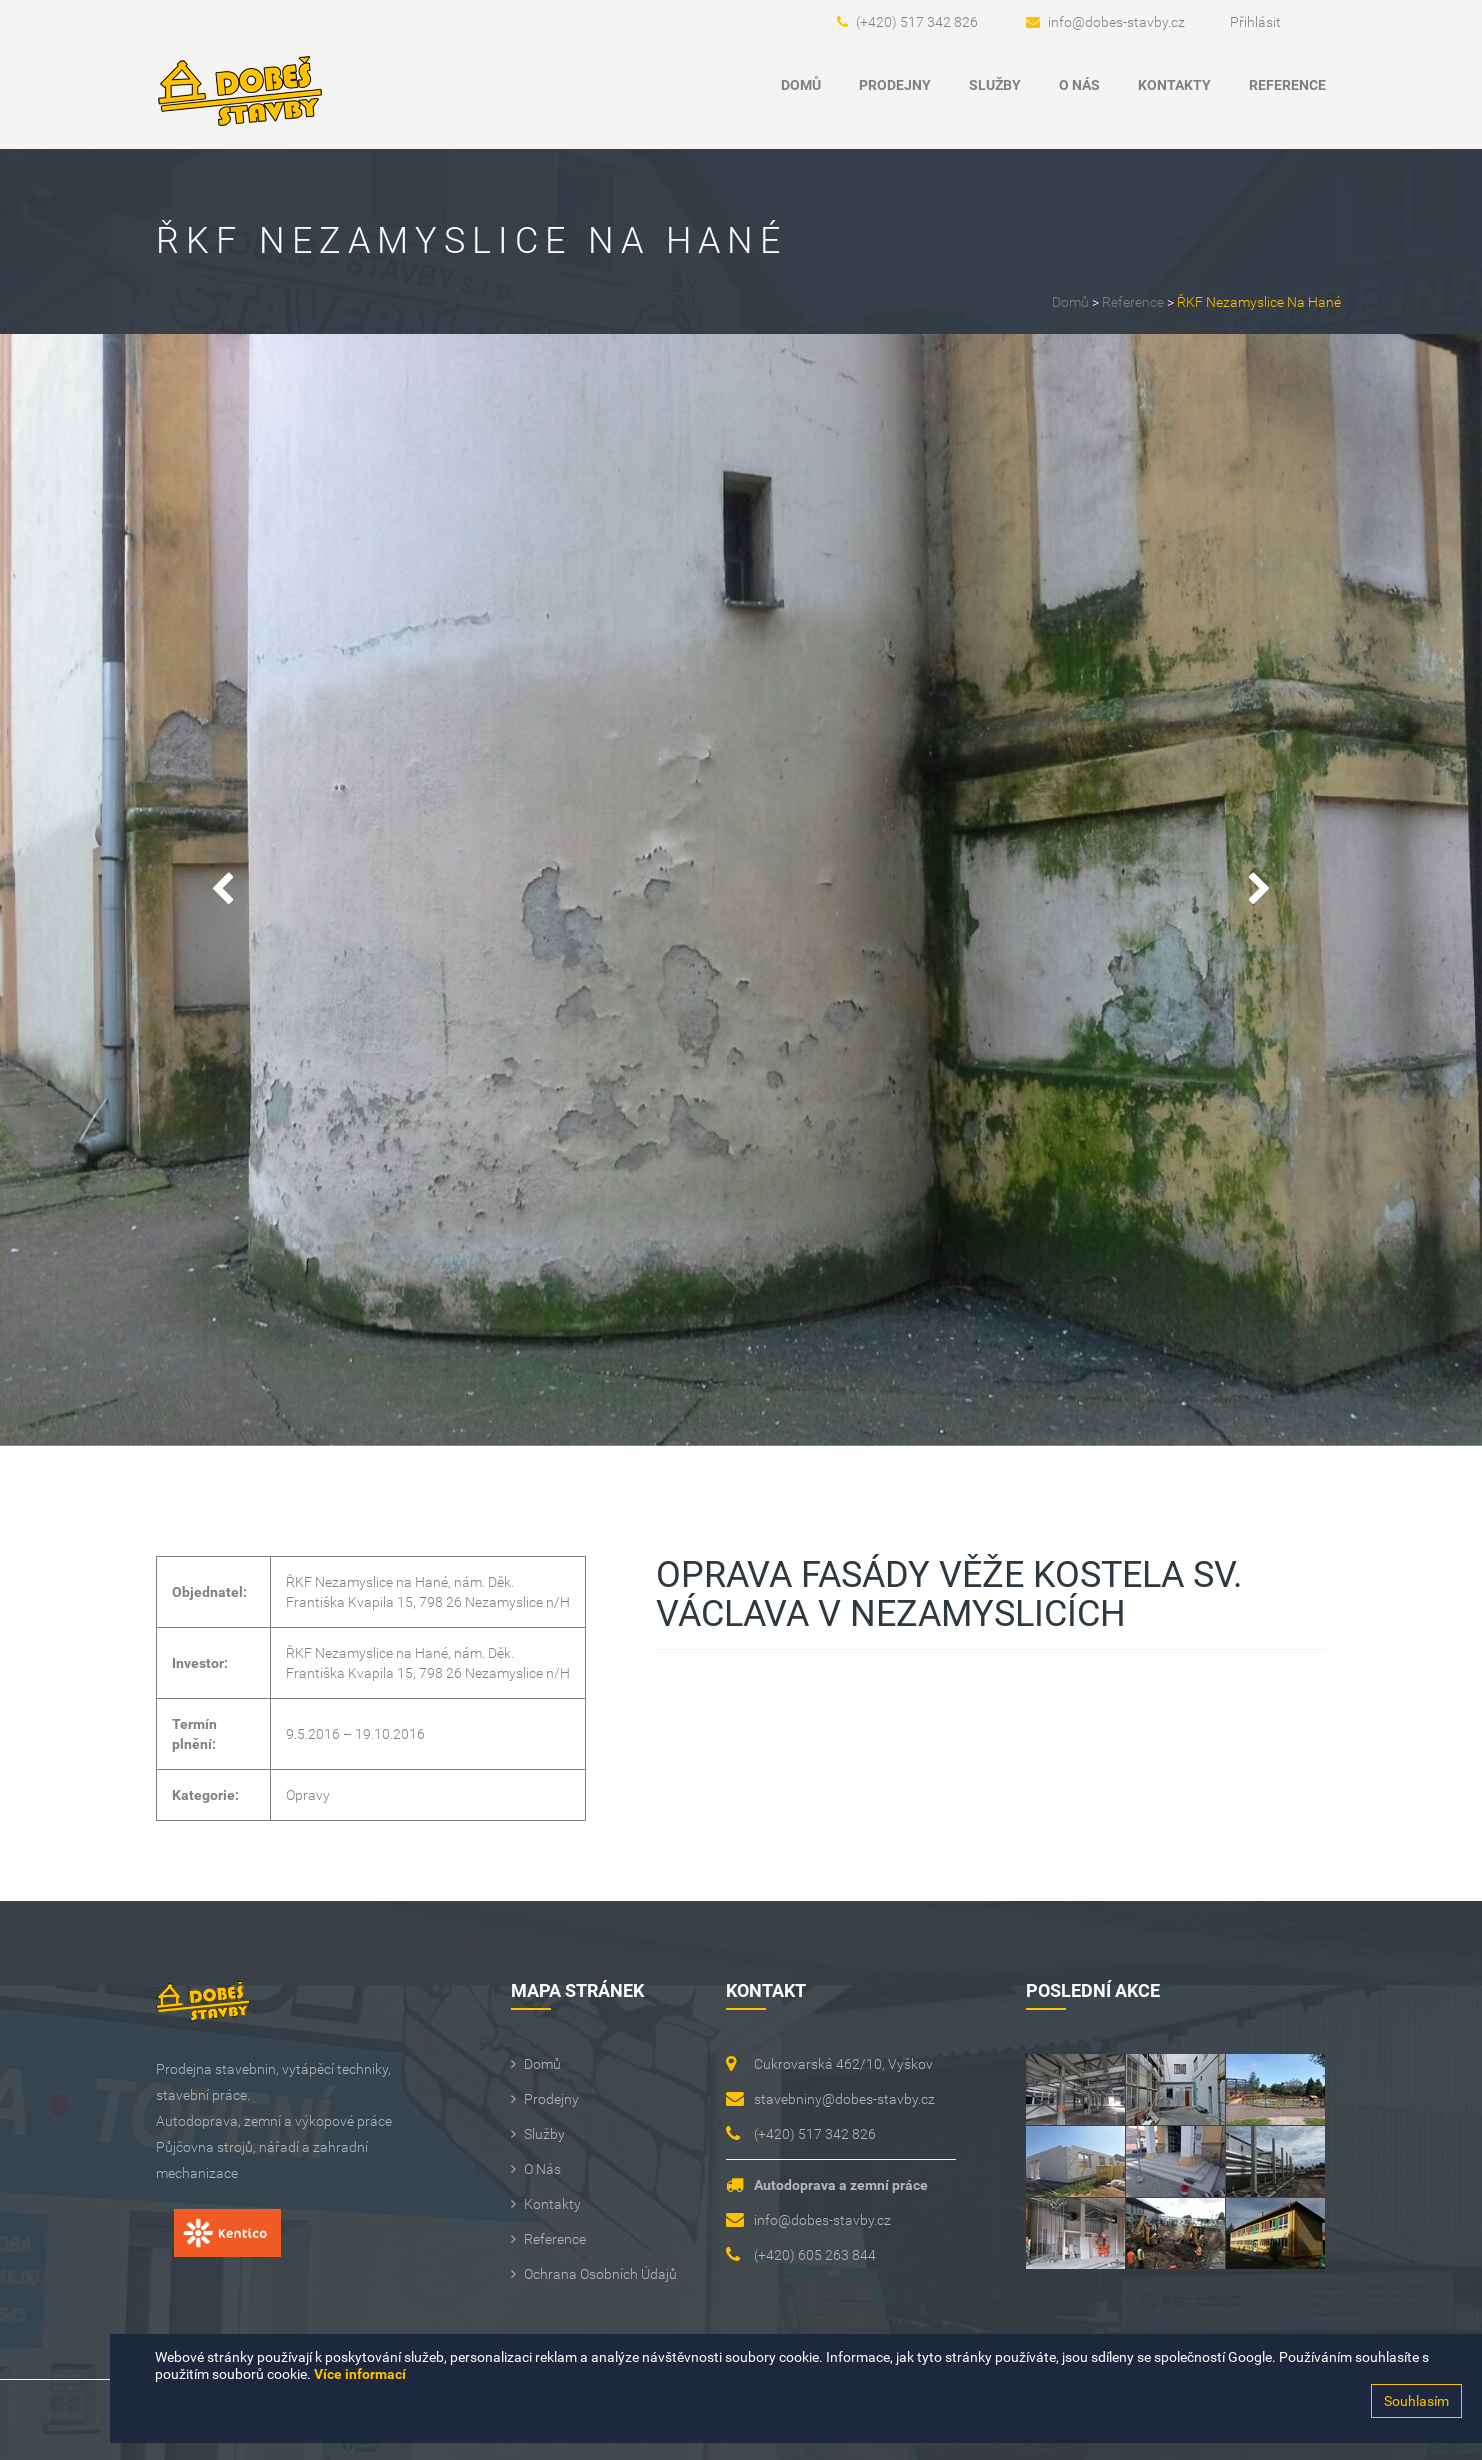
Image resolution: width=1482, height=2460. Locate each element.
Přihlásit (1255, 22)
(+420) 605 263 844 (815, 2255)
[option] (741, 890)
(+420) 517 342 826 (917, 22)
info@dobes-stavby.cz (1116, 22)
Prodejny (895, 85)
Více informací (360, 2374)
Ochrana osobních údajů (600, 2274)
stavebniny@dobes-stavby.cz (844, 2099)
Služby (995, 85)
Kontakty (1174, 85)
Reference (1287, 85)
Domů (801, 85)
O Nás (1079, 85)
